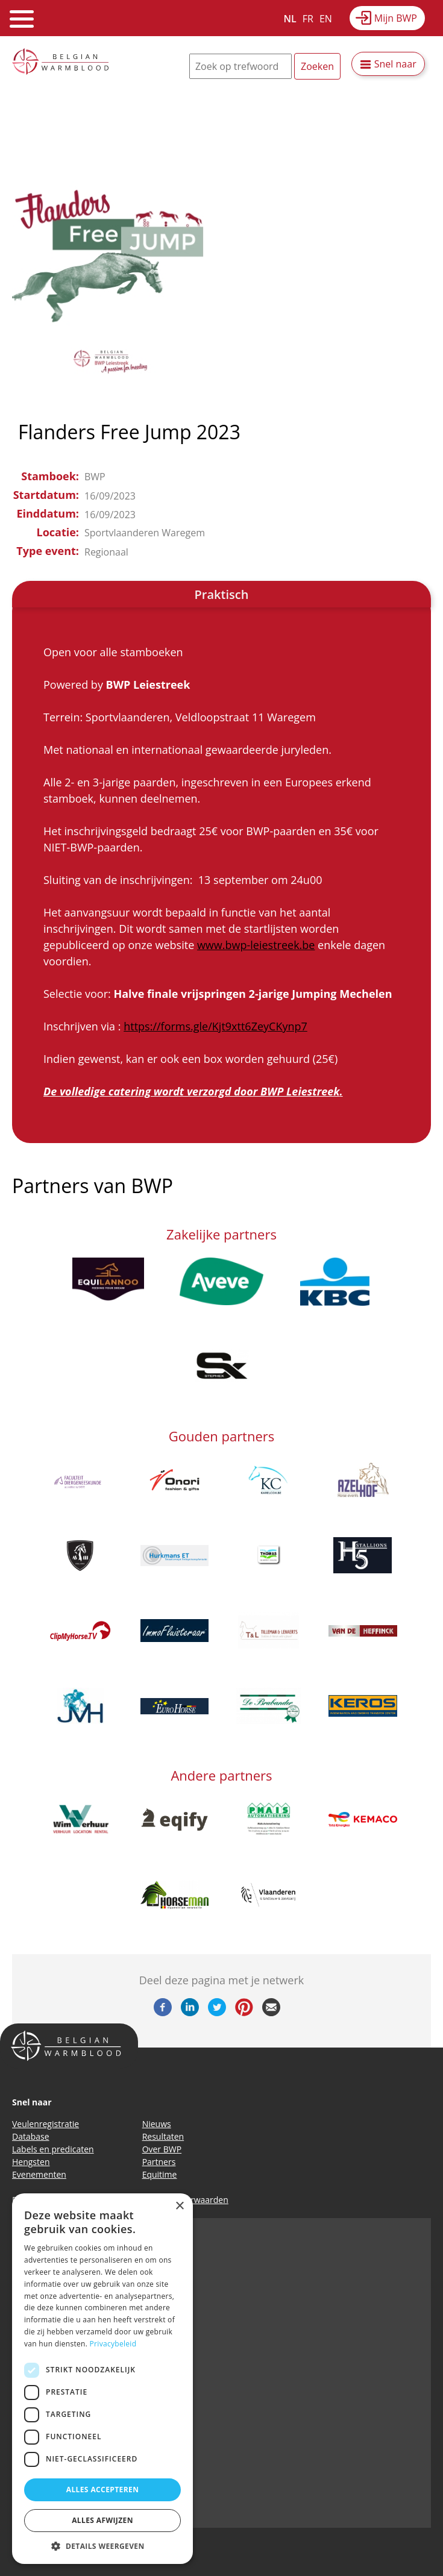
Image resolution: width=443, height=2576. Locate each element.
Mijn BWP (395, 18)
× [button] (179, 2206)
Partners (159, 2161)
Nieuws (156, 2123)
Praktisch (222, 594)
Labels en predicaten (53, 2149)
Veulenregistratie (45, 2123)
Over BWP (162, 2149)
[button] (102, 2546)
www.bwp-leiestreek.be (256, 945)
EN (325, 18)
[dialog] (102, 2378)
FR (308, 18)
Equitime (159, 2174)
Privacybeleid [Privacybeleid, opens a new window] (113, 2344)
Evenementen (39, 2174)
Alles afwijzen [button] (102, 2520)
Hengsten (30, 2161)
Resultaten (163, 2136)
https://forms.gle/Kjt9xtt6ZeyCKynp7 (215, 1026)
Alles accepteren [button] (102, 2489)
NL (290, 18)
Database (30, 2136)
